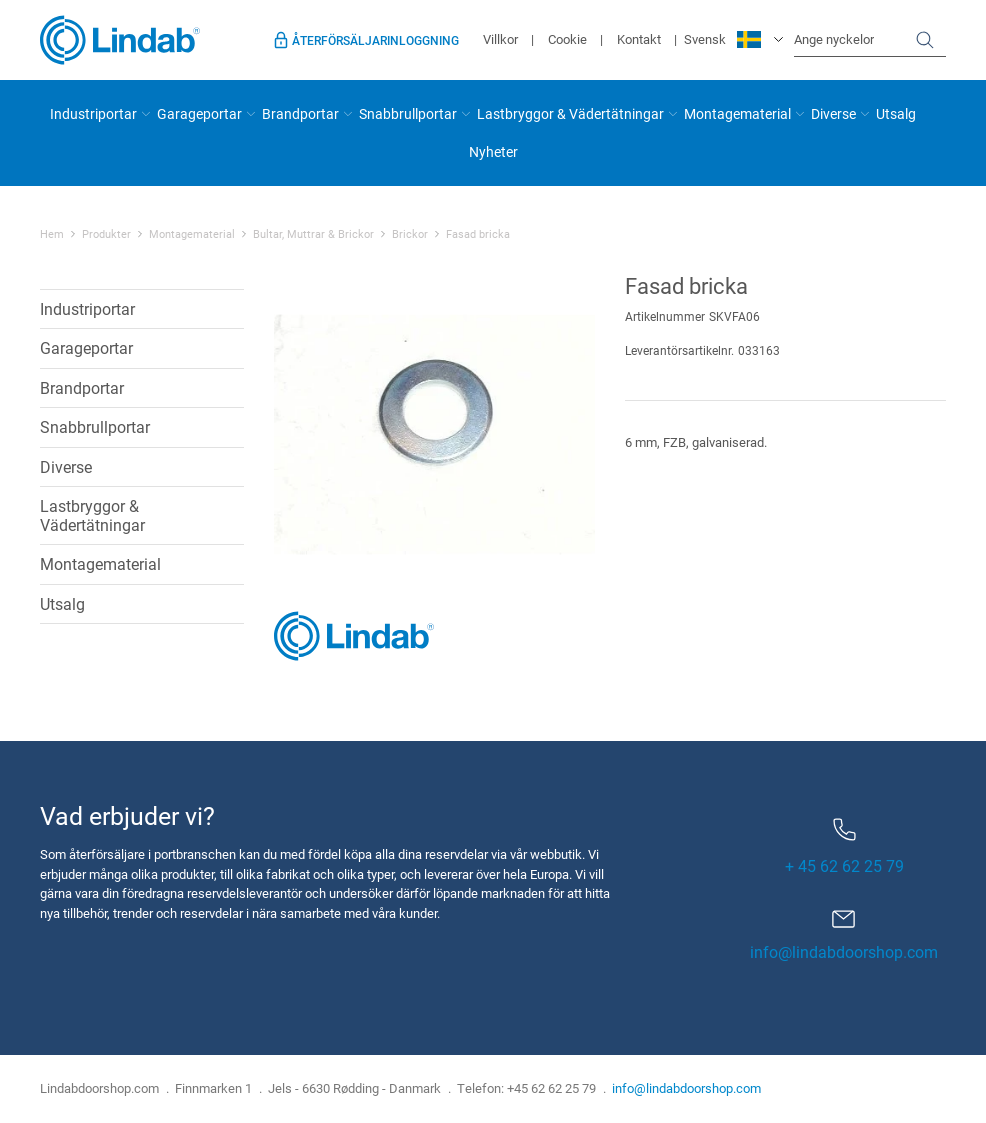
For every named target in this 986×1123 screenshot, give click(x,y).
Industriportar (93, 113)
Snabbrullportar (408, 113)
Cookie (567, 39)
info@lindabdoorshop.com (844, 951)
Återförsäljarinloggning (375, 40)
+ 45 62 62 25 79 (844, 847)
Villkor (500, 39)
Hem (52, 234)
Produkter (106, 234)
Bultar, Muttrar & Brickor (313, 234)
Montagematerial (737, 113)
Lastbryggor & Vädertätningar (570, 113)
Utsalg (896, 113)
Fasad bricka (478, 234)
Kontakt (639, 39)
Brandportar (300, 113)
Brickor (410, 234)
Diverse (833, 113)
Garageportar (199, 113)
